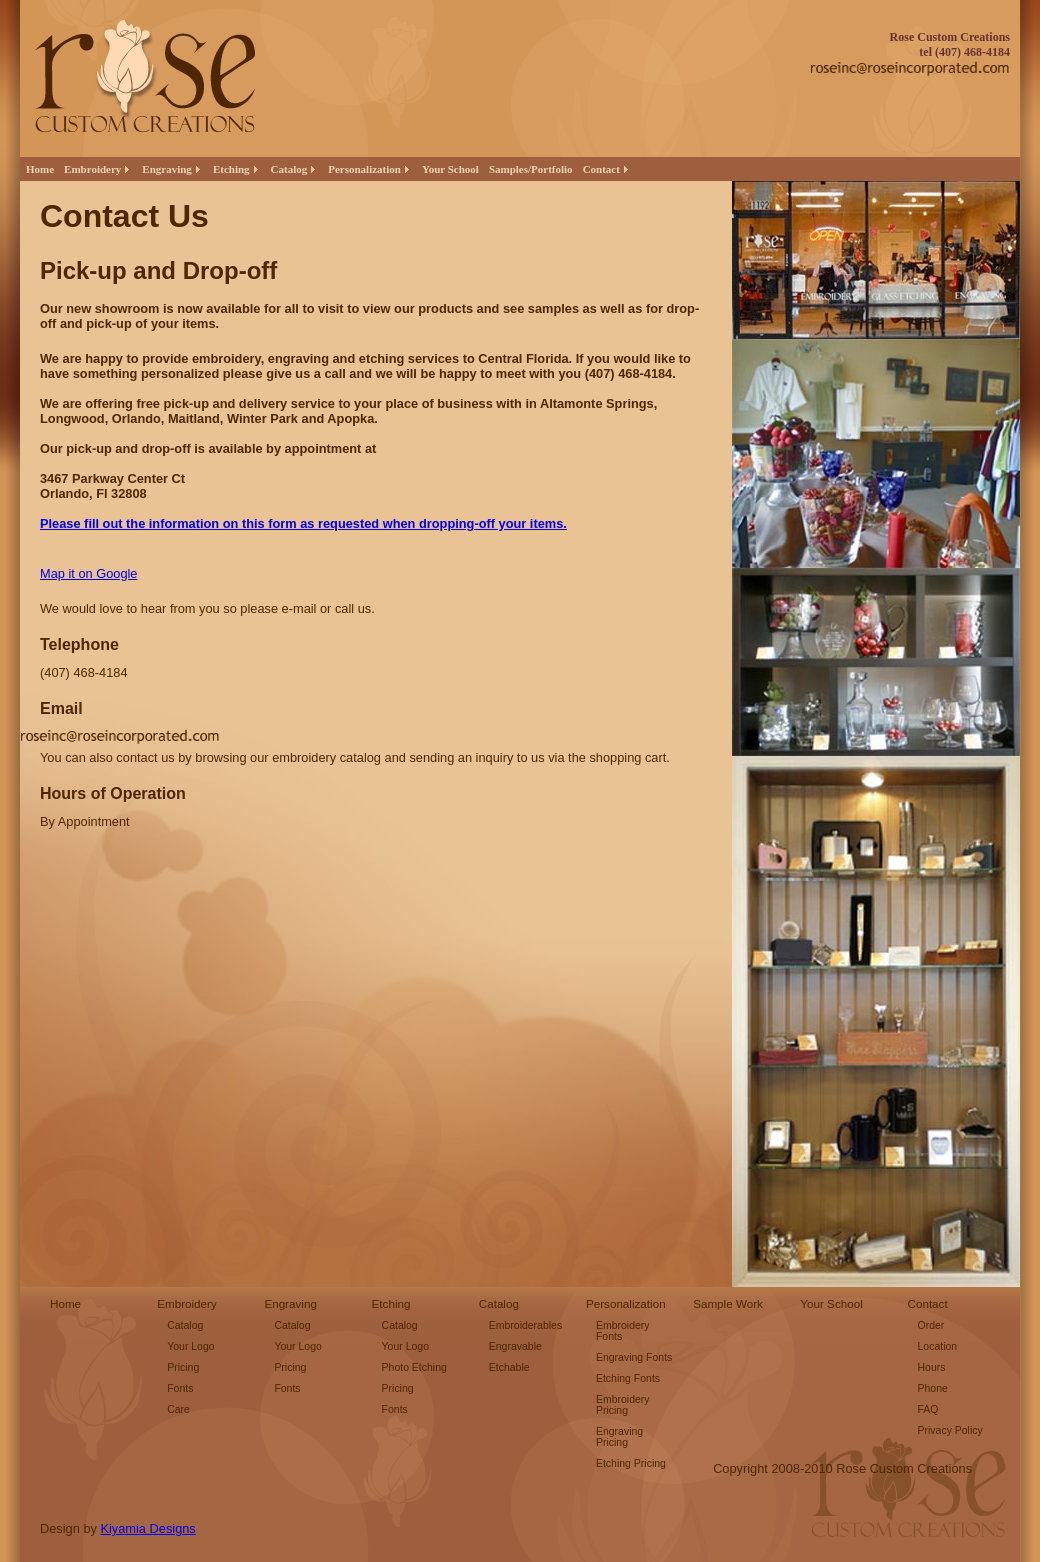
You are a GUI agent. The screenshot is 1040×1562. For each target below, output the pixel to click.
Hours (932, 1367)
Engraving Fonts (634, 1357)
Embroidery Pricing (623, 1405)
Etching (391, 1303)
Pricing (183, 1367)
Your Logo (190, 1346)
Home (40, 169)
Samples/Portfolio (531, 169)
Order (931, 1325)
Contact (928, 1303)
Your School (450, 169)
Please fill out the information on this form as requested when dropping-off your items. (303, 523)
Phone (933, 1388)
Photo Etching (414, 1367)
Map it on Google (88, 573)
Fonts (180, 1388)
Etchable (509, 1367)
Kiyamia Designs (147, 1528)
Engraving (290, 1303)
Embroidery (187, 1303)
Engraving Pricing (619, 1437)
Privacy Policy (950, 1430)
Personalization (626, 1303)
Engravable (515, 1346)
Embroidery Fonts (623, 1331)
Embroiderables (525, 1325)
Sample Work (728, 1303)
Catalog (185, 1325)
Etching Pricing (631, 1463)
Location (938, 1346)
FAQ (928, 1409)
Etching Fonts (628, 1378)
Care (178, 1409)
